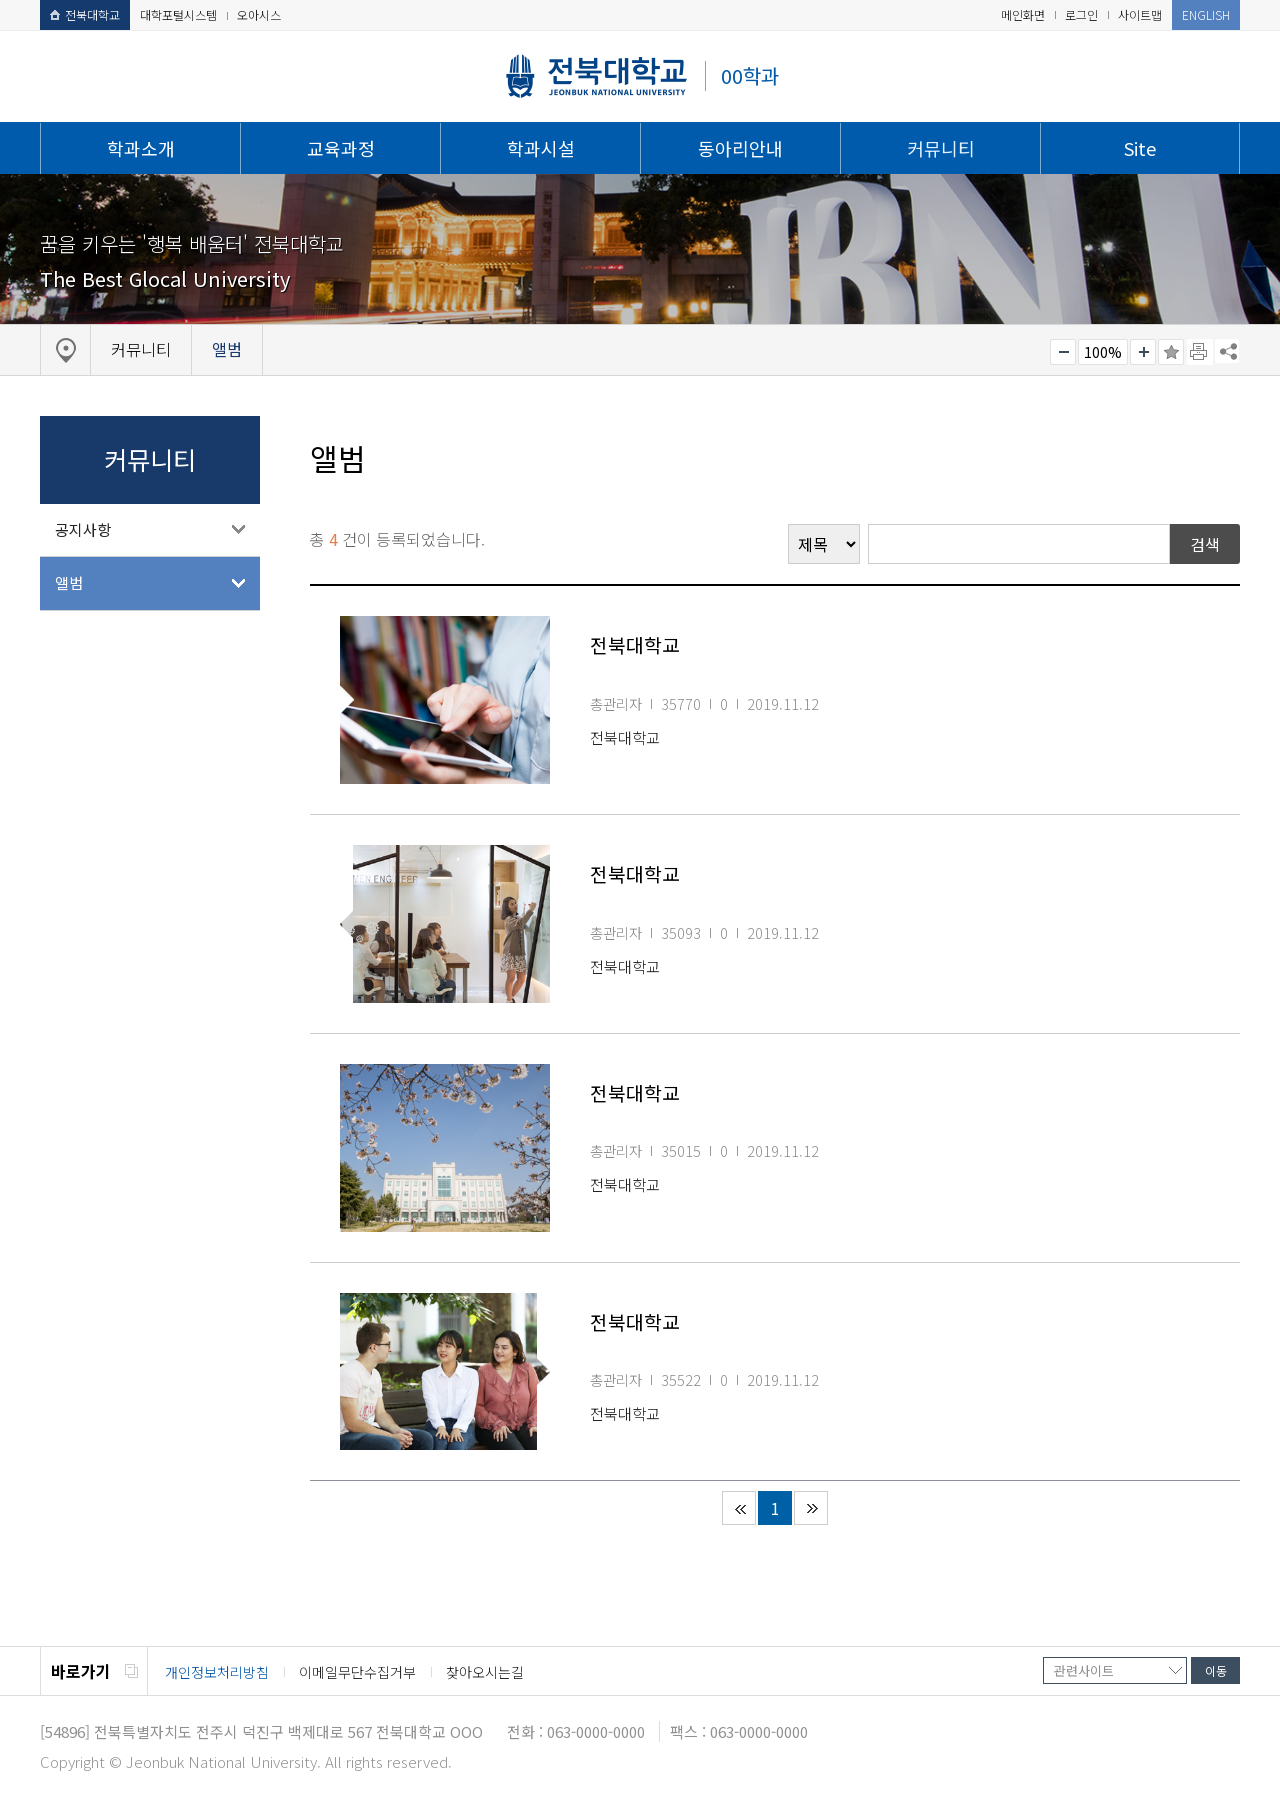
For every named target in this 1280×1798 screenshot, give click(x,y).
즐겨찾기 (1171, 352)
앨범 (69, 582)
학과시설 (541, 148)
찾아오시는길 (485, 1672)
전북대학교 (85, 14)
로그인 (1081, 14)
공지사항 (83, 529)
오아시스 (259, 14)
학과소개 (141, 148)
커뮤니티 (941, 148)
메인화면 (1023, 14)
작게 (1063, 352)
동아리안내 (740, 148)
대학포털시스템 (178, 14)
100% (1103, 352)
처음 (739, 1508)
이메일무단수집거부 (357, 1672)
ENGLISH (1206, 14)
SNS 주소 (1227, 351)
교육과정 (341, 148)
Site (1140, 148)
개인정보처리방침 (217, 1672)
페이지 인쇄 (1200, 352)
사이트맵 (1140, 14)
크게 (1143, 352)
